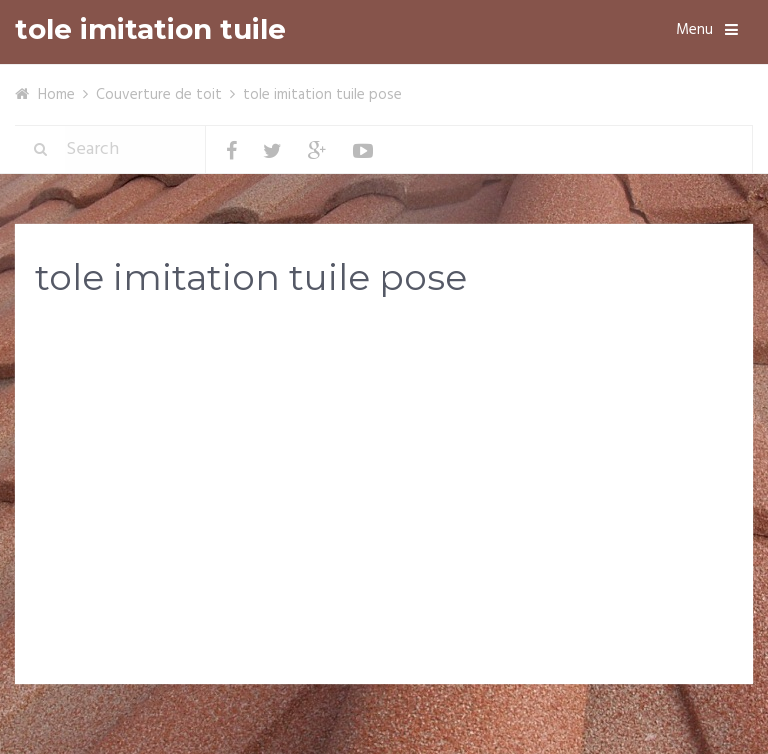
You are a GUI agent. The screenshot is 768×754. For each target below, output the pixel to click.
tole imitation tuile (150, 29)
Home (56, 95)
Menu (694, 30)
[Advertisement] (383, 472)
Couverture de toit (159, 95)
